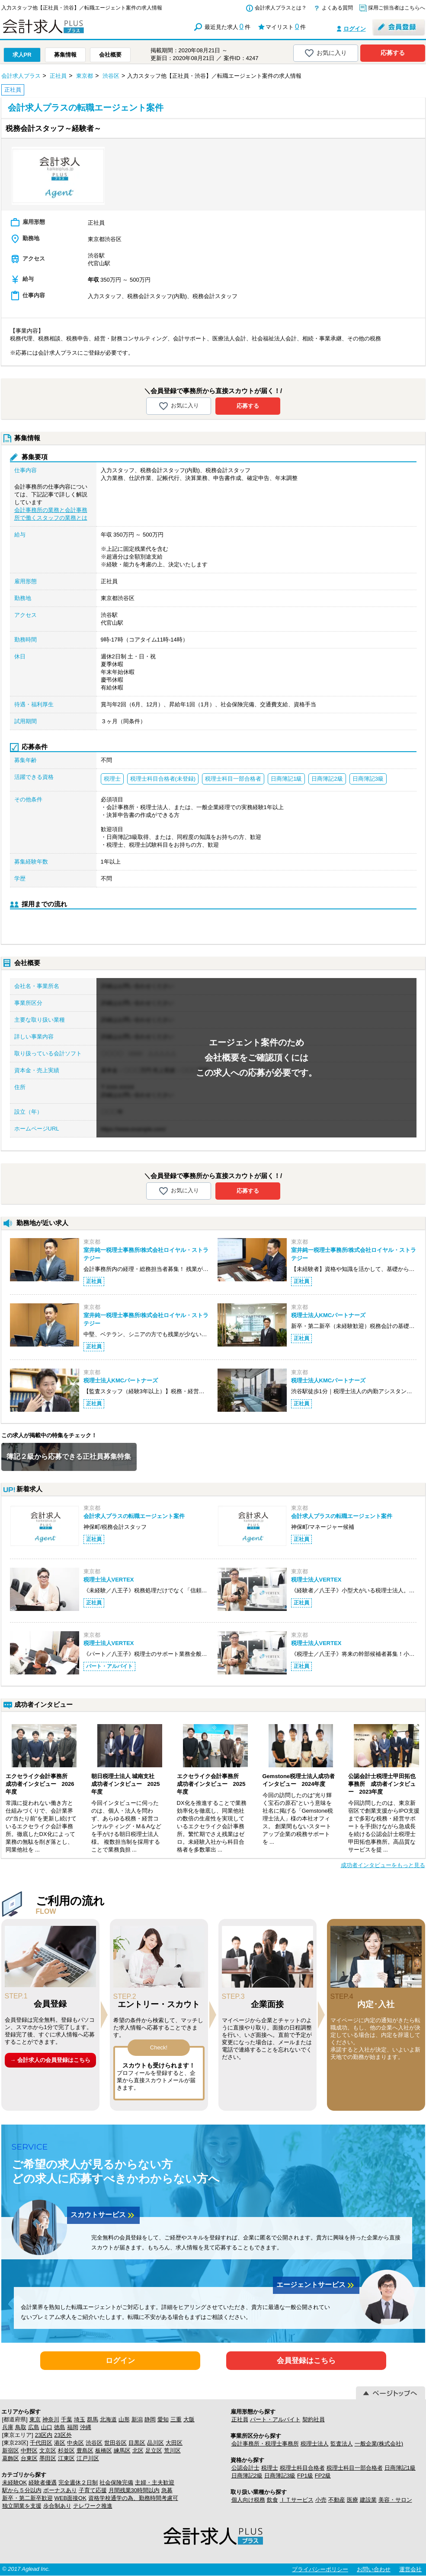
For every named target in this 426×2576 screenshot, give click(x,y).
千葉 (66, 2419)
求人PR (22, 54)
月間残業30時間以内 (134, 2490)
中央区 (75, 2442)
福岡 (72, 2427)
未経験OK (14, 2482)
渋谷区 (94, 2442)
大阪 (189, 2419)
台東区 (29, 2458)
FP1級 (305, 2475)
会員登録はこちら (306, 2361)
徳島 (59, 2427)
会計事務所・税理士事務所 (265, 2443)
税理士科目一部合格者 (355, 2468)
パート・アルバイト (275, 2419)
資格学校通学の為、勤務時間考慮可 (133, 2498)
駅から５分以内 (22, 2490)
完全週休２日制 (78, 2482)
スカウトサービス (103, 2215)
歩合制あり (57, 2506)
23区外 (62, 2435)
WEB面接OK (70, 2498)
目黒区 (136, 2442)
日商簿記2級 (247, 2475)
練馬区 (122, 2450)
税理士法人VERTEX (108, 1579)
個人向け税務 (248, 2500)
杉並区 (66, 2450)
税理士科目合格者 (302, 2468)
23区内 (43, 2435)
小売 (321, 2500)
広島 (33, 2427)
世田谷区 (115, 2442)
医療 (352, 2500)
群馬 (92, 2419)
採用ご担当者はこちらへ (396, 8)
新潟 (137, 2419)
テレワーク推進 (92, 2506)
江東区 (66, 2458)
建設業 (368, 2500)
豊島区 (85, 2450)
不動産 (336, 2500)
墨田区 (47, 2458)
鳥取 (20, 2427)
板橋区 (103, 2450)
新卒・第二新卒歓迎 (27, 2498)
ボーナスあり (60, 2490)
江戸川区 (88, 2458)
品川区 (155, 2442)
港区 (59, 2442)
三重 (176, 2419)
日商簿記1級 (400, 2468)
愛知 (163, 2419)
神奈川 (50, 2419)
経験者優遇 (43, 2482)
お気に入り (325, 53)
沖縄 (85, 2427)
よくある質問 (337, 8)
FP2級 (323, 2475)
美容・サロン (395, 2500)
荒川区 (172, 2450)
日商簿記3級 (279, 2475)
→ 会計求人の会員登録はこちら (50, 2060)
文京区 (47, 2450)
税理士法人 (315, 2443)
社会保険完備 (116, 2482)
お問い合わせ (374, 2569)
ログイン (354, 28)
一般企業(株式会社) (379, 2443)
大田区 (174, 2442)
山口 (46, 2427)
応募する (393, 52)
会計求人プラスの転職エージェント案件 (134, 1516)
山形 (124, 2419)
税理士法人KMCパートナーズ (328, 1315)
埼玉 (79, 2419)
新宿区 (10, 2450)
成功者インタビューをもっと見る (383, 1865)
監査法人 (341, 2443)
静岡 (150, 2419)
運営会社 (410, 2569)
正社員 (239, 2419)
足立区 (153, 2450)
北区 (138, 2450)
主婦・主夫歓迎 (154, 2482)
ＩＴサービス (297, 2500)
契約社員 (313, 2419)
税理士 (269, 2468)
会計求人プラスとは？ (281, 8)
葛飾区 (10, 2458)
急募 (167, 2490)
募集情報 (65, 54)
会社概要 (110, 54)
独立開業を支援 (22, 2506)
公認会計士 (245, 2468)
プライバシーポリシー (320, 2569)
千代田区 (41, 2442)
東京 (35, 2419)
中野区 (29, 2450)
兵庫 (7, 2427)
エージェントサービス (316, 2285)
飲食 (272, 2500)
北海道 (108, 2419)
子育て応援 (93, 2490)
